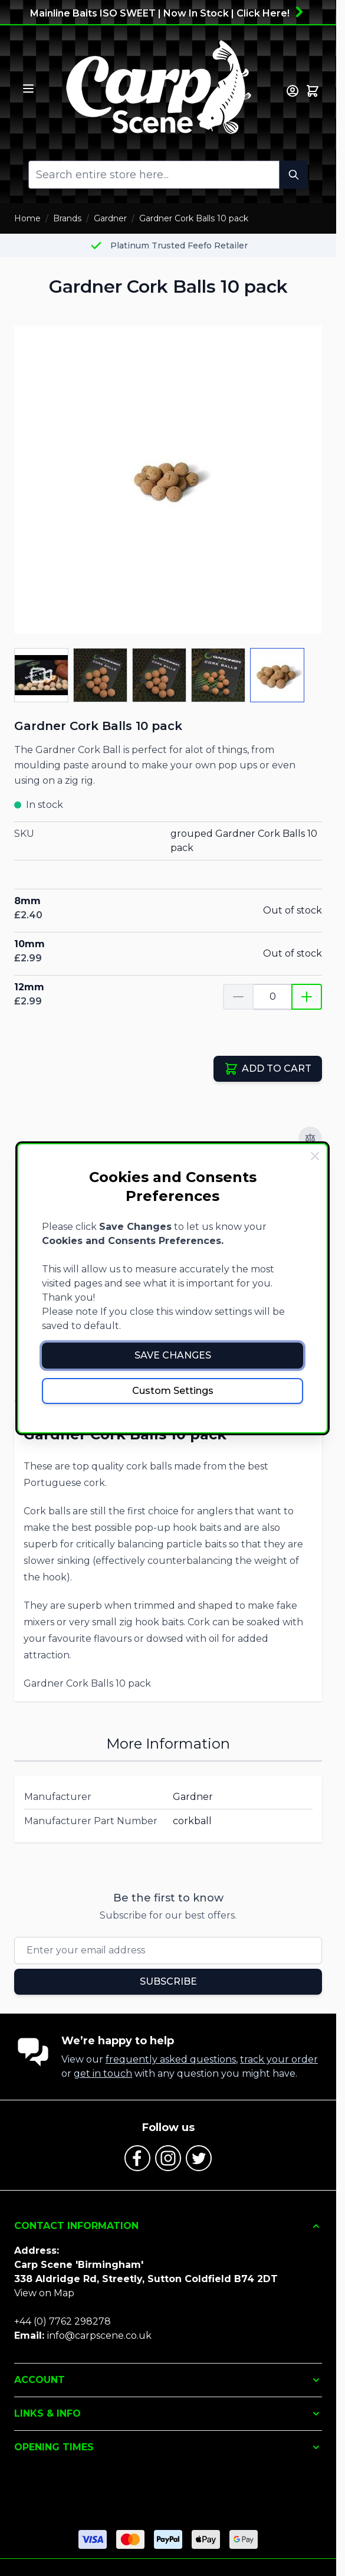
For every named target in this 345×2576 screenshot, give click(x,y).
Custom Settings (172, 1390)
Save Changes (172, 1355)
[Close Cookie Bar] (315, 1156)
